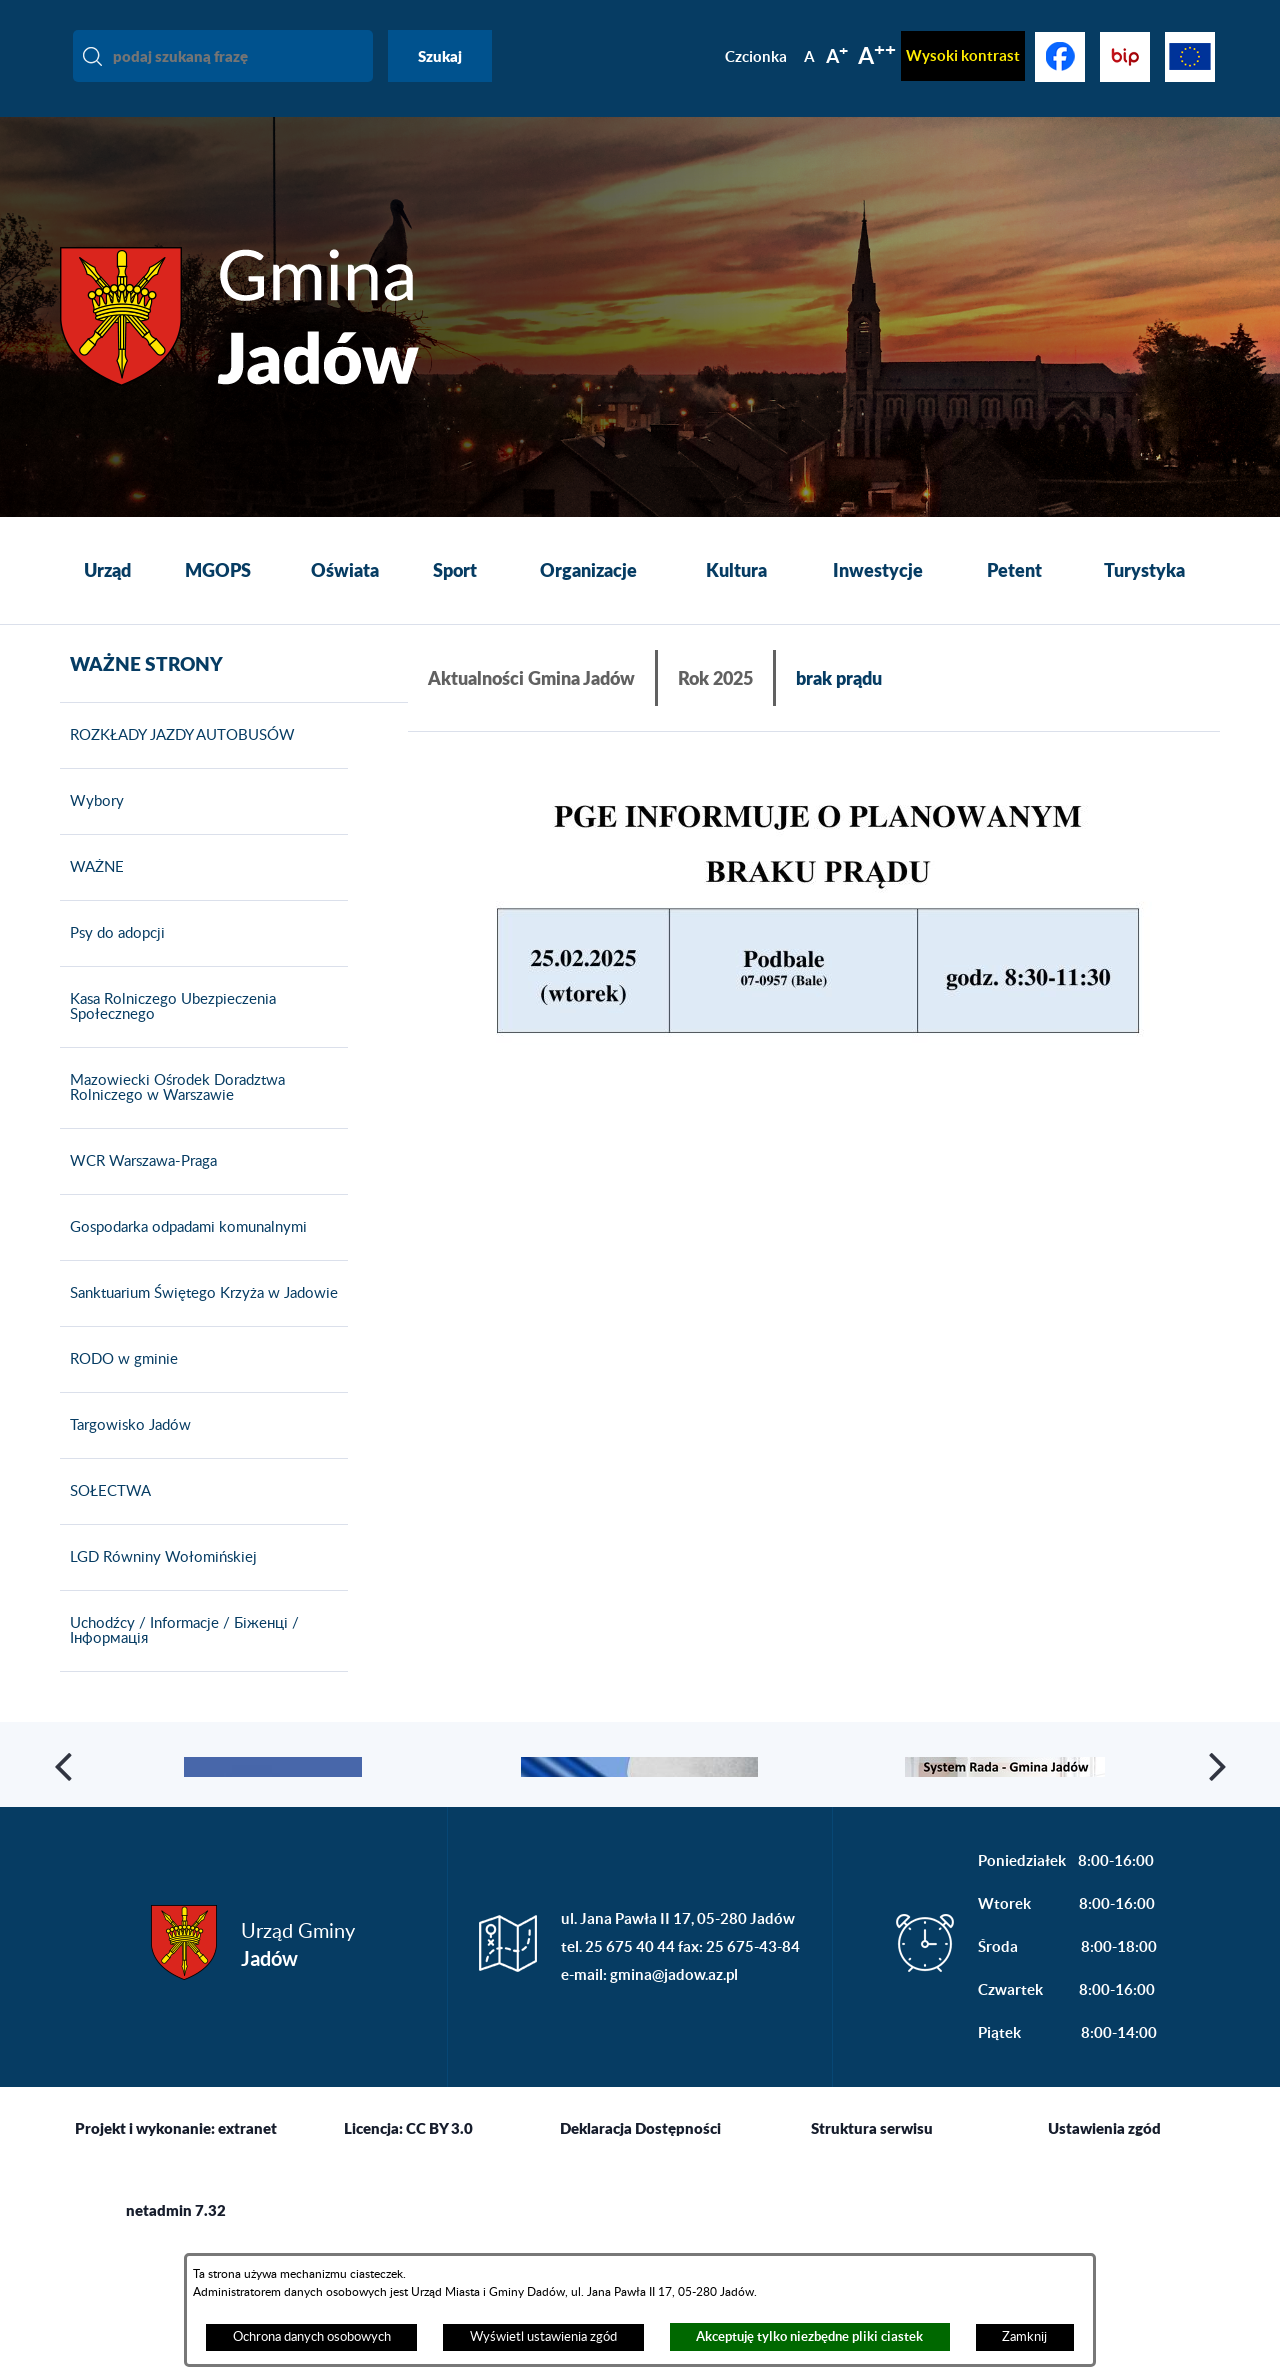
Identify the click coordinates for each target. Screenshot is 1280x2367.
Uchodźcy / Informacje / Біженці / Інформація (179, 1659)
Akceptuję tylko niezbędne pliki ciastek (809, 2336)
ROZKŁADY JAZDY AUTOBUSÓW (177, 764)
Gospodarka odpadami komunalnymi (183, 1256)
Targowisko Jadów (125, 1454)
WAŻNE (92, 896)
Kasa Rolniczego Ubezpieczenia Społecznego (168, 1035)
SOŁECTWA (105, 1520)
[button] (814, 921)
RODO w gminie (119, 1388)
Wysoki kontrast (963, 55)
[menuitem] (107, 571)
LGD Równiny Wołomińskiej (158, 1586)
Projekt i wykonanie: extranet (176, 2244)
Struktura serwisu (872, 2244)
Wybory (92, 830)
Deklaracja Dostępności (640, 2244)
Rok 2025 (715, 678)
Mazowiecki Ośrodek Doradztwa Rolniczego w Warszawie (172, 1116)
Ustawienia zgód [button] (1104, 2244)
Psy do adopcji (112, 962)
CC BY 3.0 (439, 2244)
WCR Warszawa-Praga (138, 1190)
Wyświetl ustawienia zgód (543, 2337)
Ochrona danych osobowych (312, 2337)
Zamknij (1024, 2337)
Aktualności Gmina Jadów (531, 678)
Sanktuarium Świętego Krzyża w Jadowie (199, 1322)
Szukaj (440, 56)
